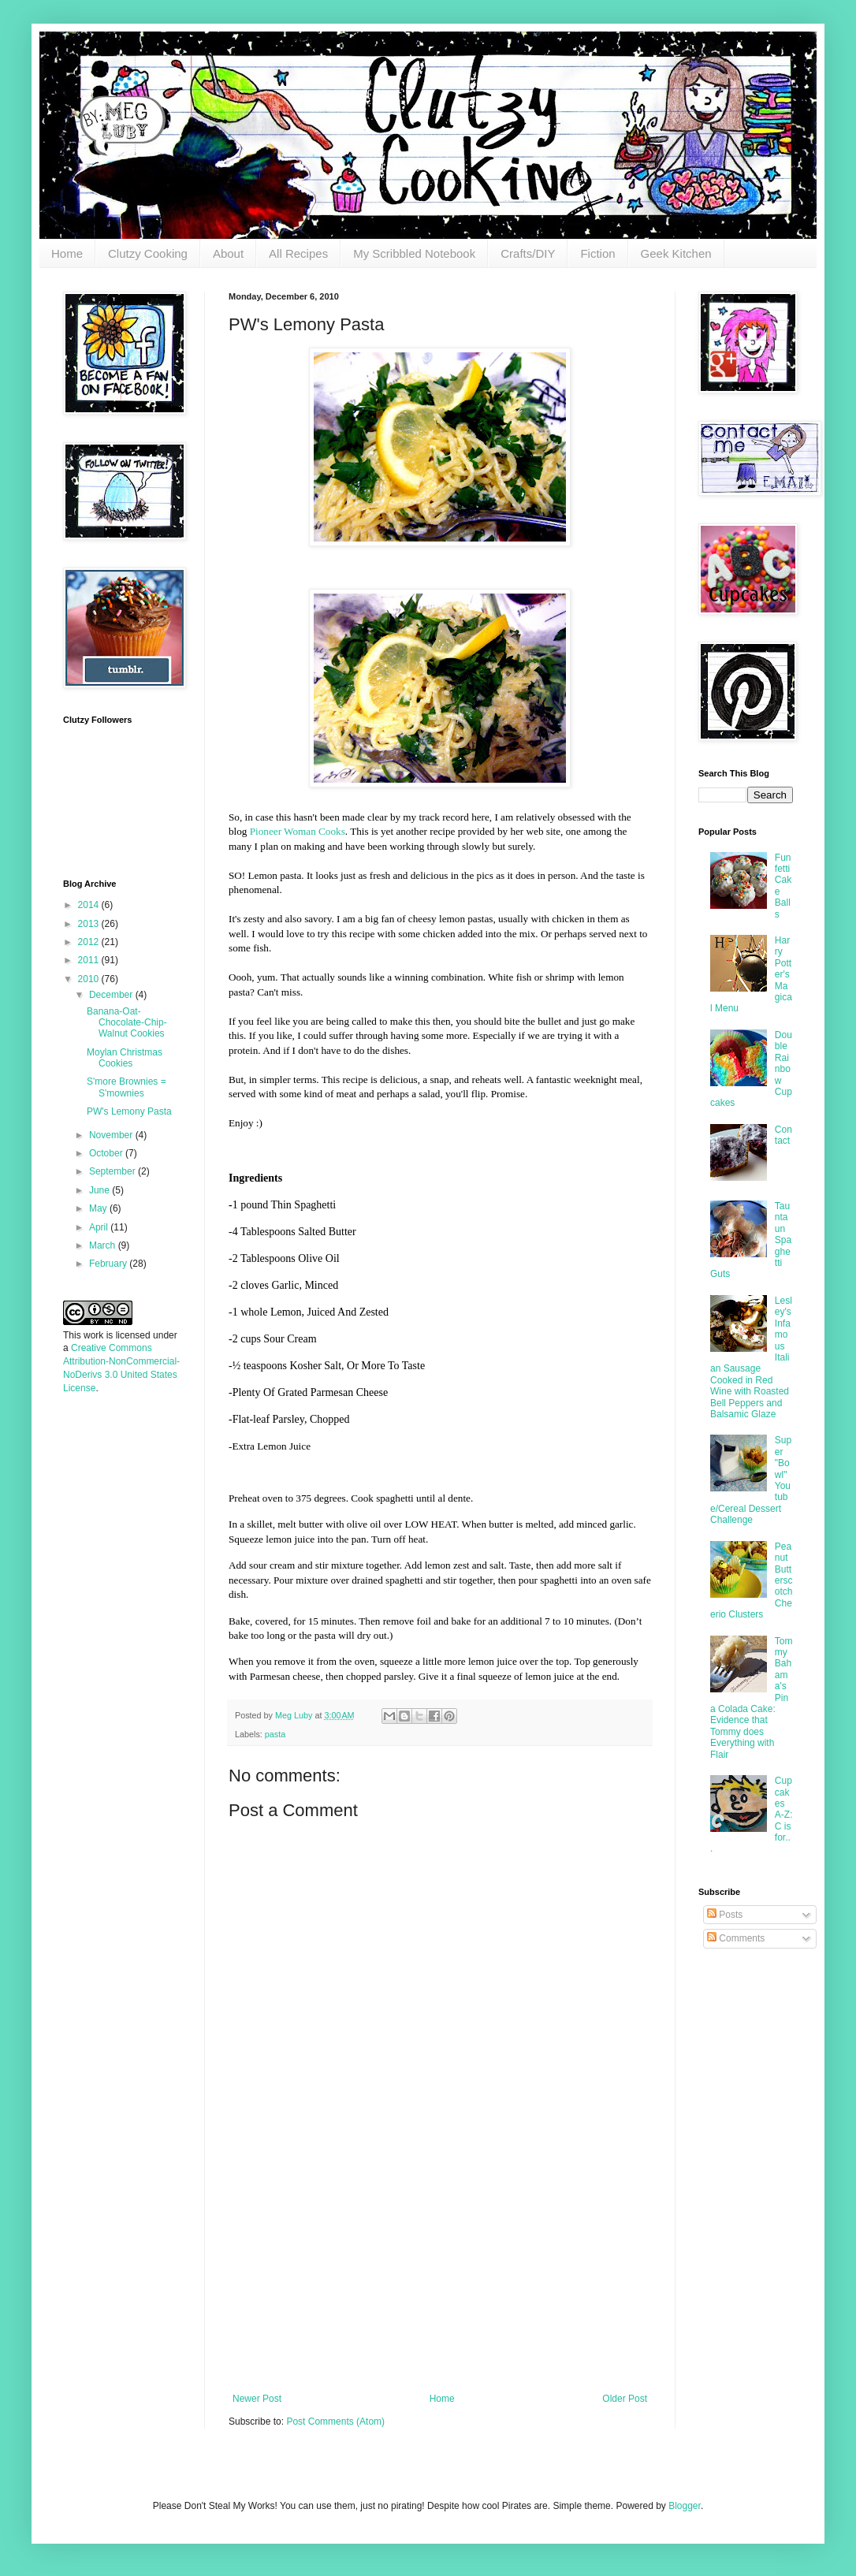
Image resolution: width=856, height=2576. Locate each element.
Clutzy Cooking (148, 253)
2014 (90, 904)
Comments (736, 1938)
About (228, 253)
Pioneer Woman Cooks (297, 831)
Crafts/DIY (528, 253)
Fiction (597, 253)
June (100, 1190)
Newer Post (257, 2398)
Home (67, 253)
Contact (783, 1135)
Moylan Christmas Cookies (124, 1058)
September (113, 1171)
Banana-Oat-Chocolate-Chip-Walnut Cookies (127, 1023)
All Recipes (298, 253)
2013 (90, 923)
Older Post (624, 2398)
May (99, 1208)
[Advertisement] (110, 1655)
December (112, 994)
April (99, 1227)
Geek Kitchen (676, 253)
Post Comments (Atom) (335, 2421)
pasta (275, 1734)
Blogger (684, 2505)
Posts (724, 1914)
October (107, 1153)
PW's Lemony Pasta (129, 1111)
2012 (90, 941)
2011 (90, 960)
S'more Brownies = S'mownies (126, 1087)
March (103, 1245)
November (112, 1135)
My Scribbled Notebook (414, 253)
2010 (90, 979)
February (109, 1263)
